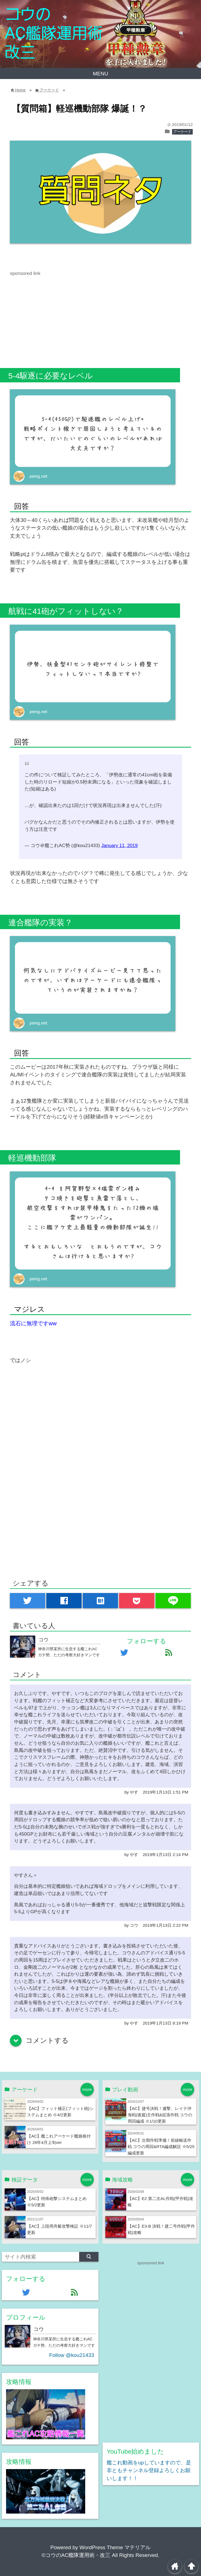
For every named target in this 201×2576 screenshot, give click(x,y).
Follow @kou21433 (71, 2355)
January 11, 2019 (119, 845)
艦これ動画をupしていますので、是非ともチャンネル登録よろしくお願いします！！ (149, 2470)
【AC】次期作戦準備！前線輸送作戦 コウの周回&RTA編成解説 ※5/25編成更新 (161, 2146)
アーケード (182, 132)
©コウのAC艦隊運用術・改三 (76, 2555)
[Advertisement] (56, 315)
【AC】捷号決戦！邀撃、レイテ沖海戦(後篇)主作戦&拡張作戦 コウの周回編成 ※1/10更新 (160, 2114)
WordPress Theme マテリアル (115, 2547)
